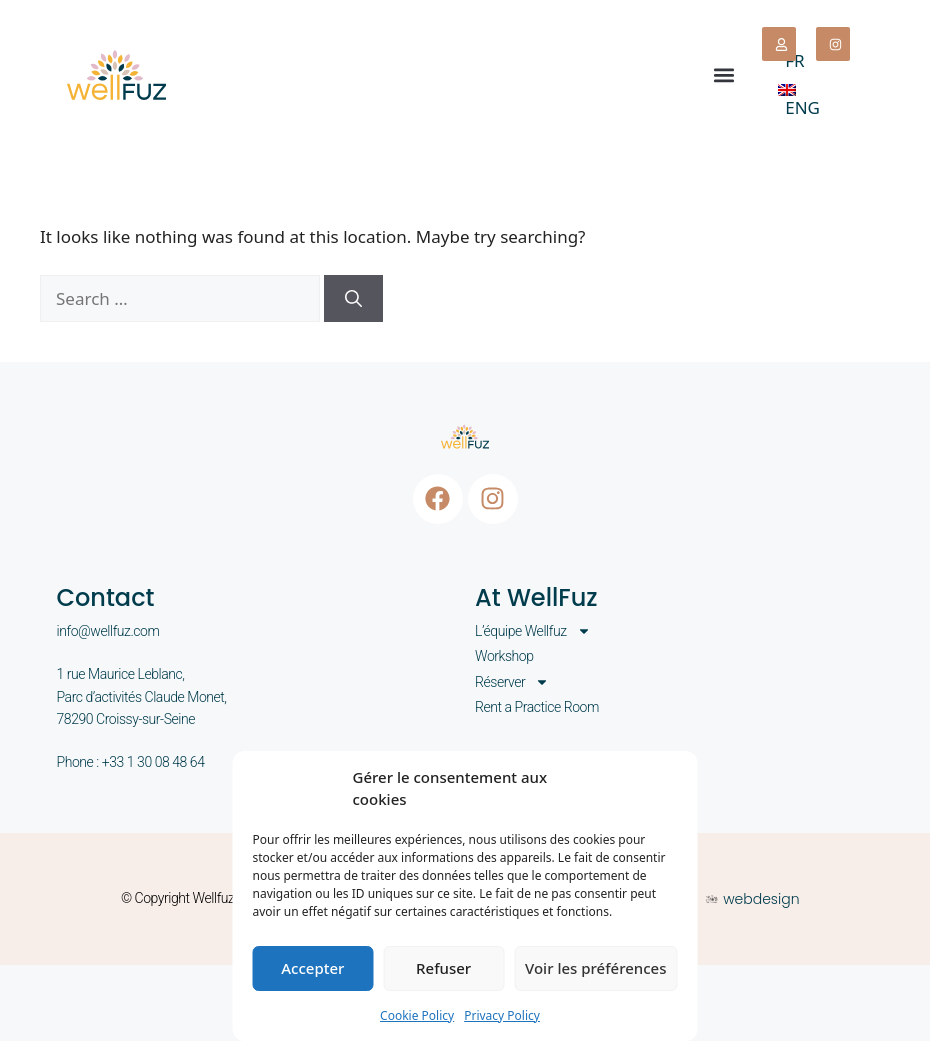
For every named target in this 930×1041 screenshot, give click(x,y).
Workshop (504, 656)
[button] (723, 74)
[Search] (353, 299)
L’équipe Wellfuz (533, 631)
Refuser (443, 968)
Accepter (312, 968)
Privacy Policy (502, 1015)
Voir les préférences (595, 968)
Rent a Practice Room (537, 707)
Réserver (512, 682)
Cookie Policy (417, 1015)
